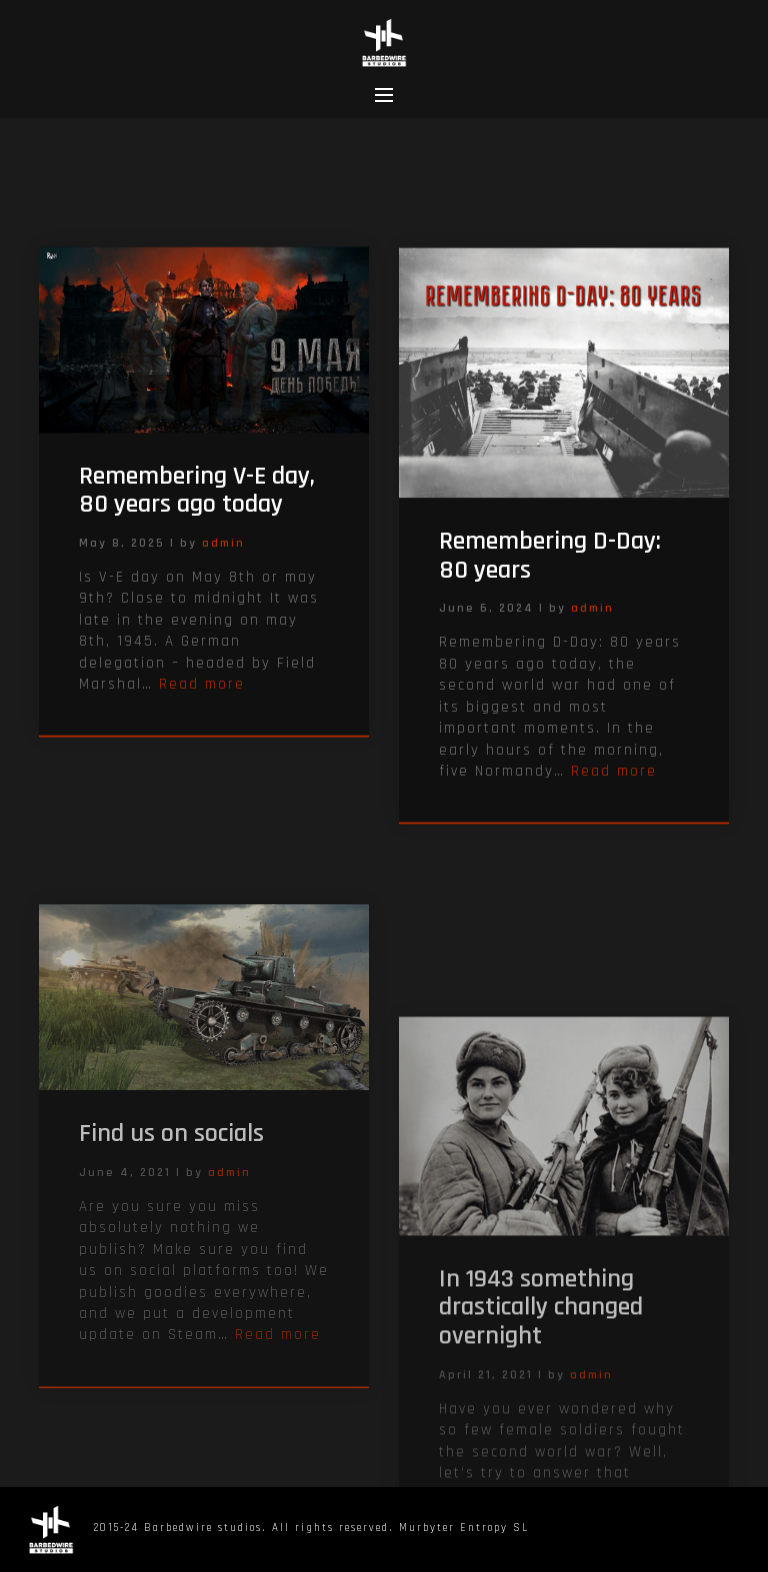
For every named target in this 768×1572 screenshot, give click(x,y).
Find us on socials (171, 1226)
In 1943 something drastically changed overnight (541, 1418)
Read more (202, 698)
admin (223, 557)
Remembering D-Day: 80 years (550, 573)
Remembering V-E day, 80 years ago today (197, 505)
